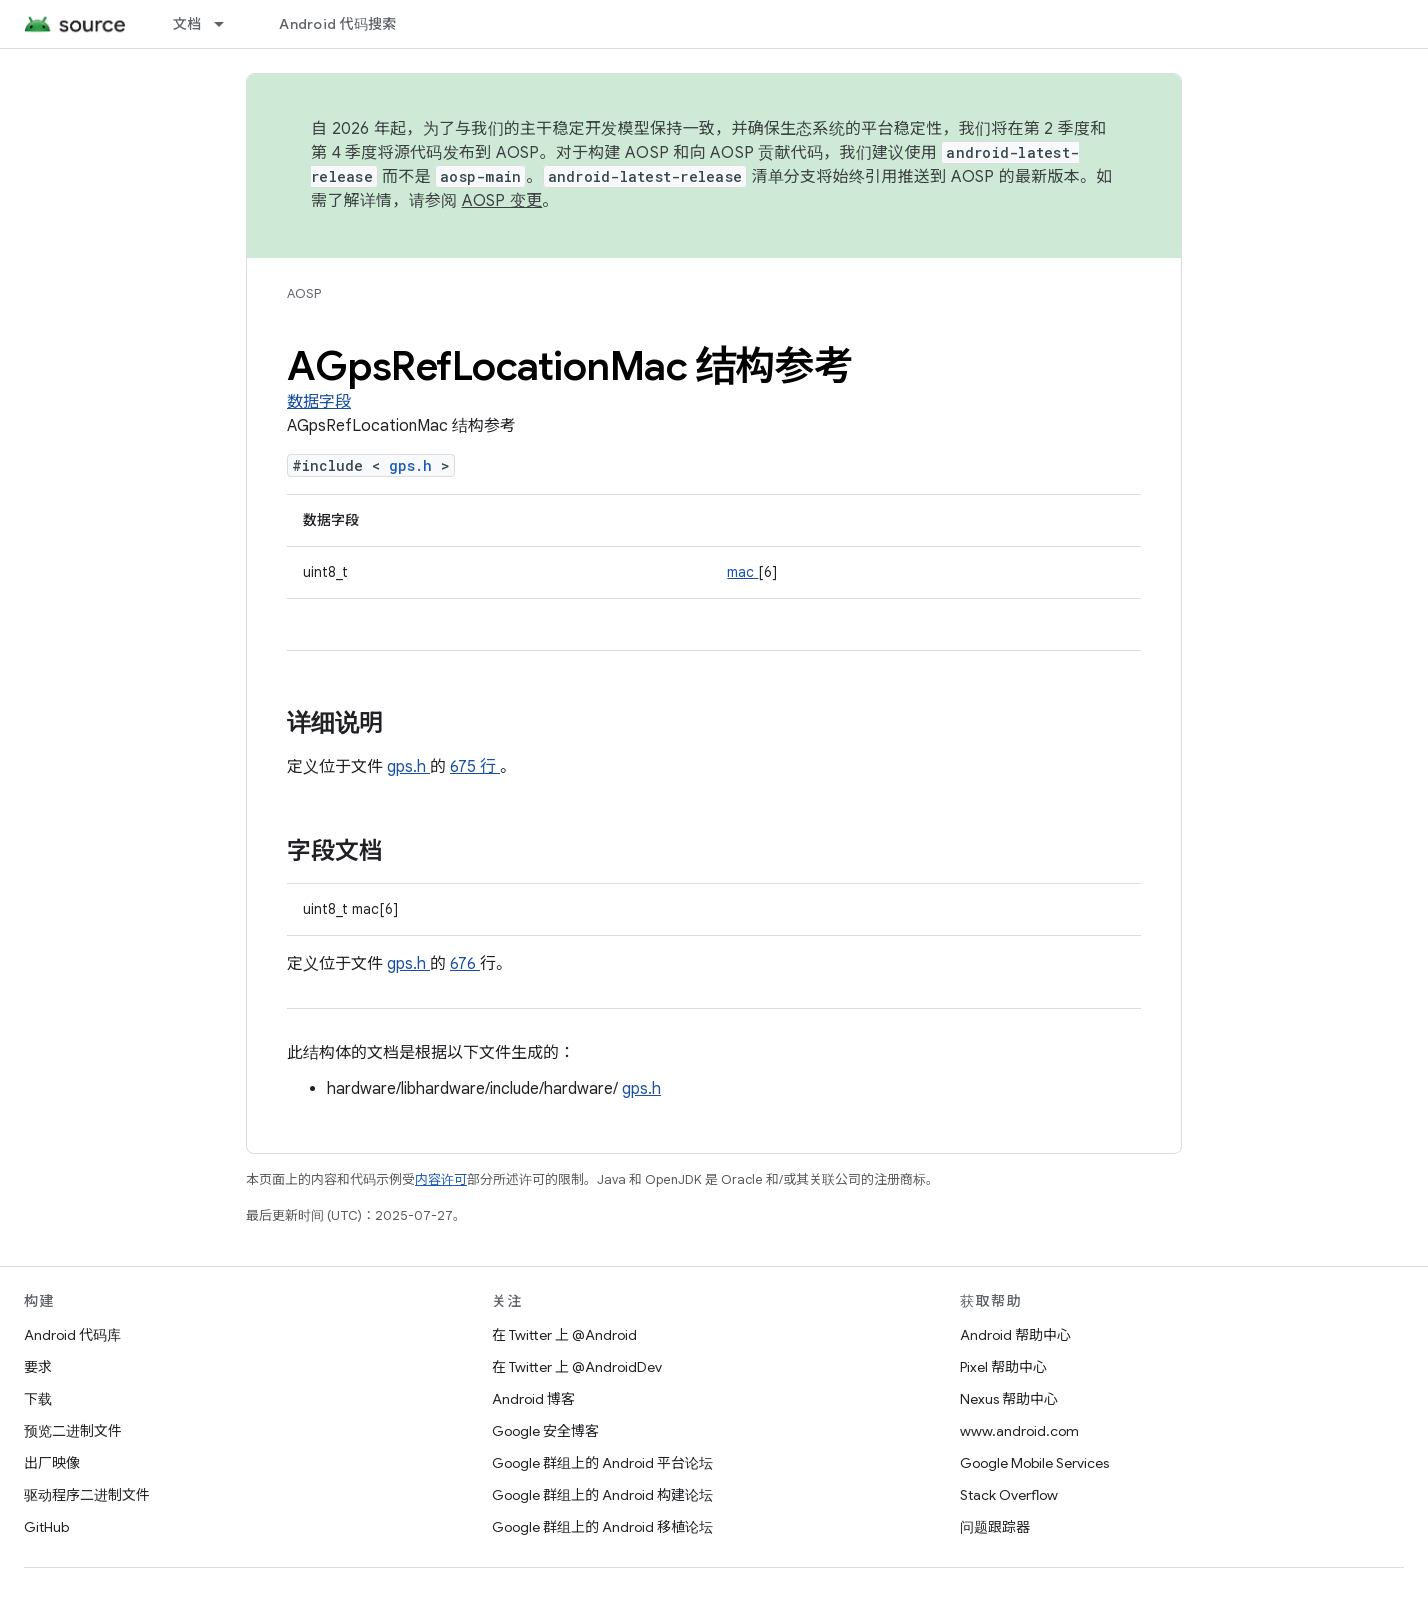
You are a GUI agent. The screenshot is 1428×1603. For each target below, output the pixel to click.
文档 (187, 24)
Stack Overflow (1009, 1495)
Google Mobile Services (1034, 1463)
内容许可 (441, 1179)
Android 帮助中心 (1015, 1335)
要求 (38, 1367)
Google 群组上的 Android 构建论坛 (602, 1495)
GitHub (46, 1527)
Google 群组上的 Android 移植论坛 (602, 1527)
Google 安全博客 (545, 1431)
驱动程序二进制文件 (87, 1495)
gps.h (415, 465)
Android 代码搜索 (337, 24)
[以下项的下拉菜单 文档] (228, 24)
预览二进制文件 (73, 1431)
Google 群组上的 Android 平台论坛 (602, 1463)
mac (742, 572)
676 (465, 964)
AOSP (304, 293)
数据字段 (319, 402)
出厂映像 (52, 1463)
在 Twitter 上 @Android (564, 1335)
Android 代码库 (72, 1335)
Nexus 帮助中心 (1009, 1399)
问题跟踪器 (995, 1527)
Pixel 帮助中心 (1003, 1367)
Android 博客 (533, 1399)
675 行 (475, 767)
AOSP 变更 (502, 201)
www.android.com (1019, 1431)
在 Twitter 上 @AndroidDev (577, 1367)
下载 (38, 1399)
